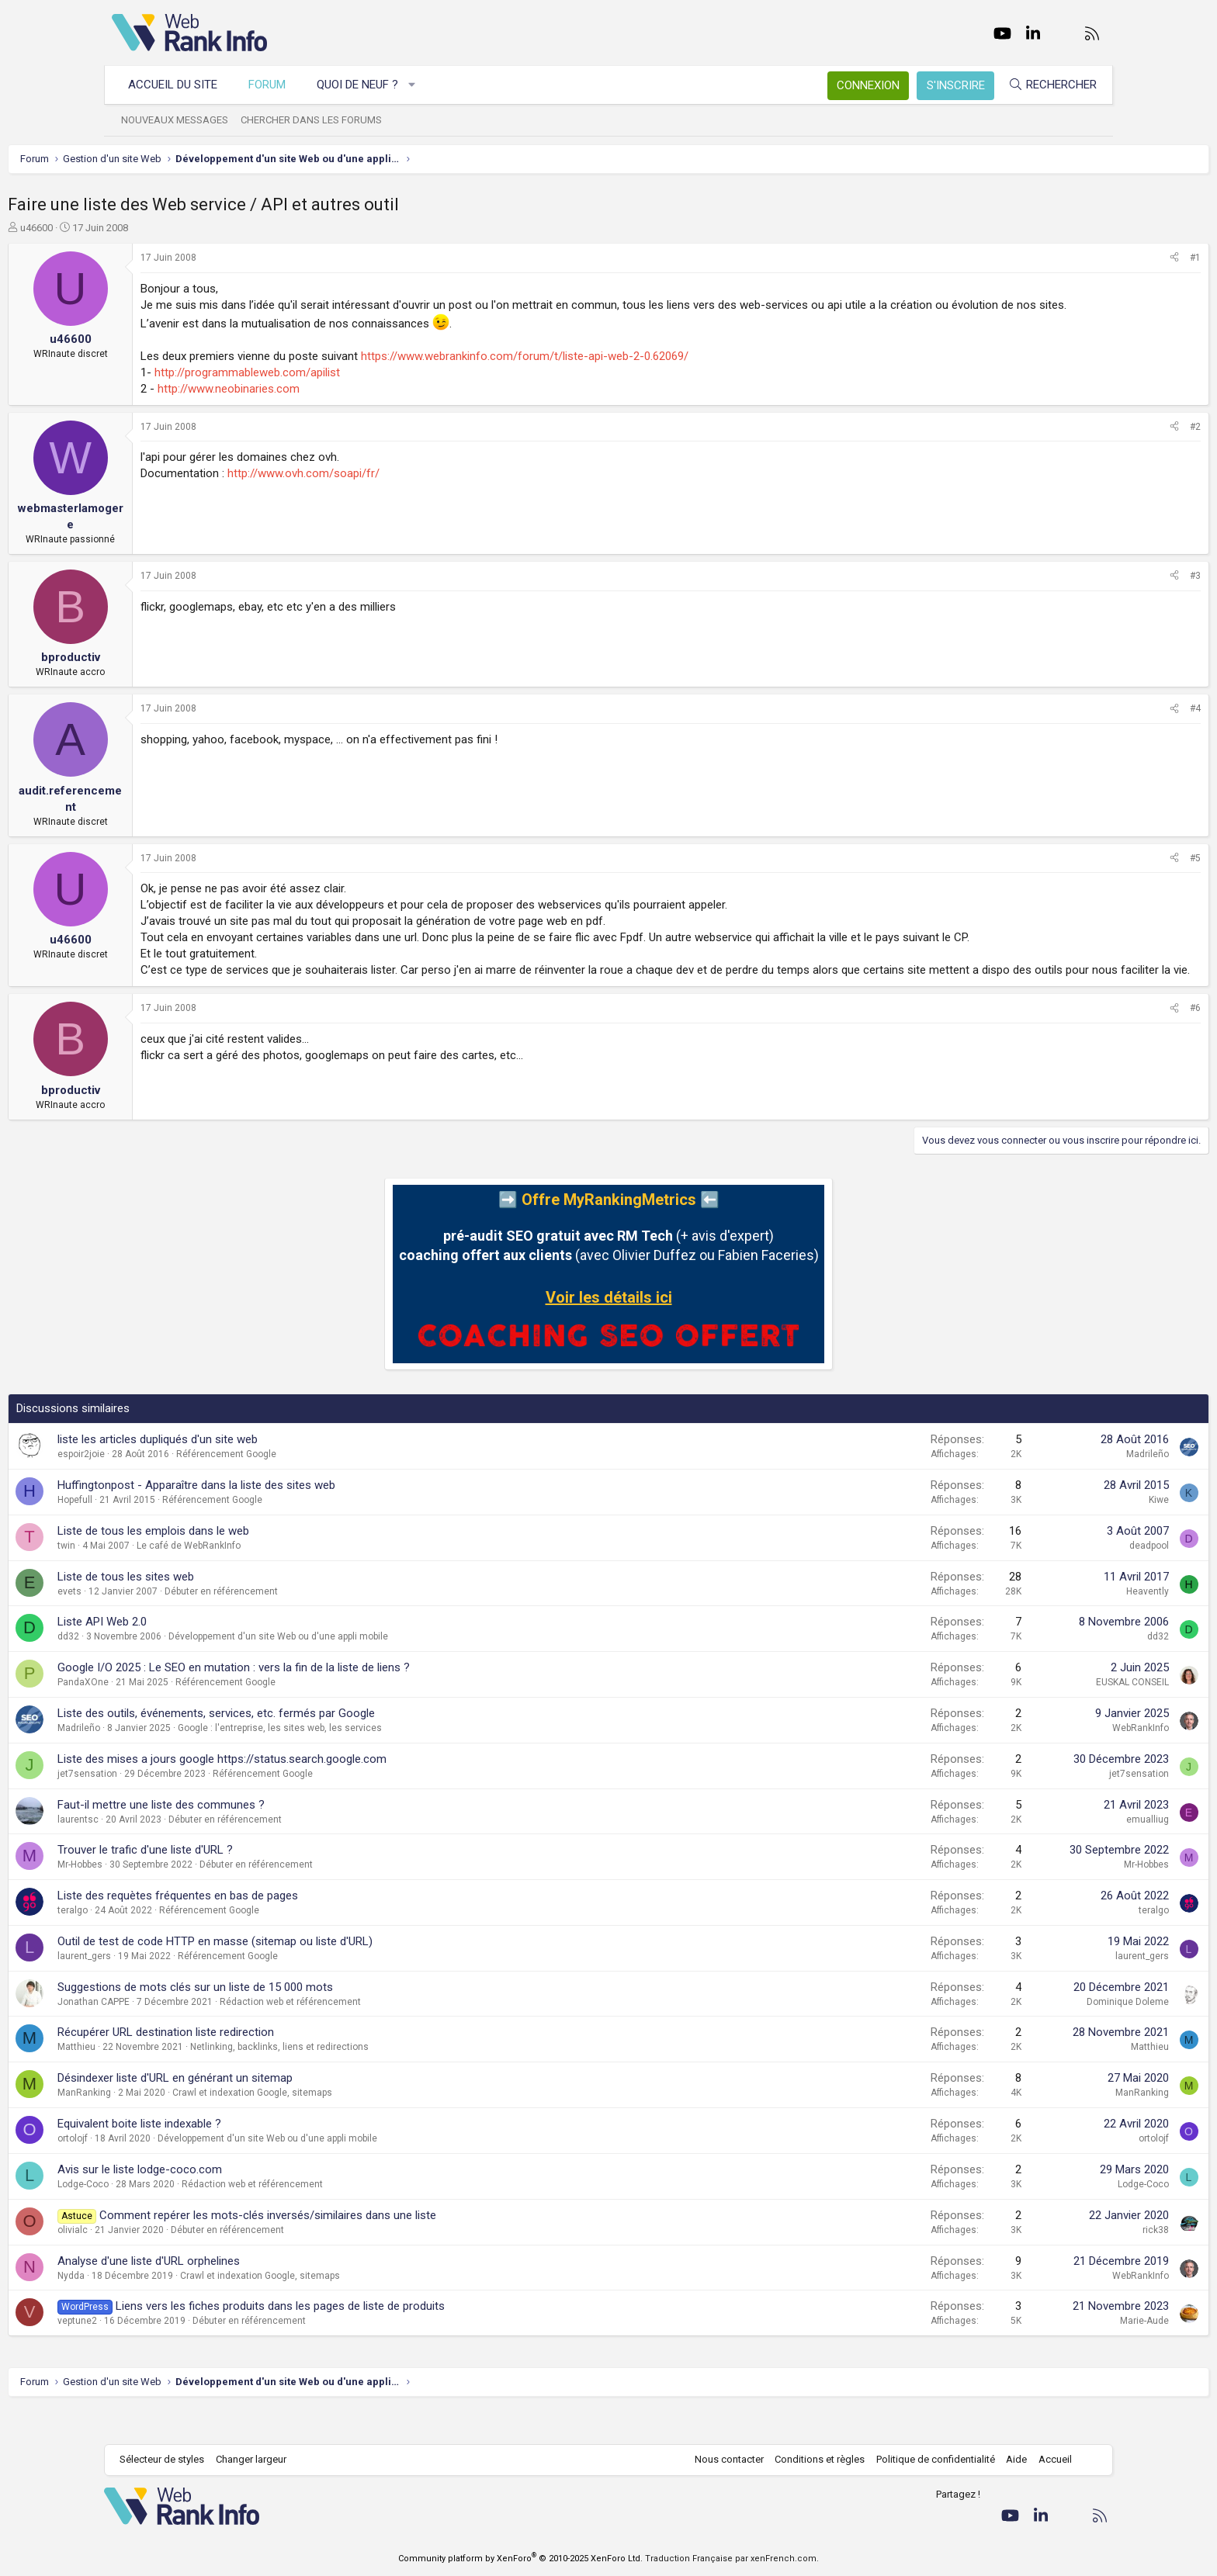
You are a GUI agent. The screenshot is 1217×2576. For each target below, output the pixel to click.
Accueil (1047, 2460)
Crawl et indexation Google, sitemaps (356, 2125)
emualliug (1043, 1852)
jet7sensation (191, 1806)
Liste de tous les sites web (229, 1609)
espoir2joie (185, 1486)
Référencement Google (330, 1486)
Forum (274, 85)
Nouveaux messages (182, 120)
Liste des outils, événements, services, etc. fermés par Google (320, 1746)
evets (173, 1624)
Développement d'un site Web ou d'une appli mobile (382, 1669)
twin (170, 1578)
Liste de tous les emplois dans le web (257, 1563)
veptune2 (181, 2353)
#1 (1091, 257)
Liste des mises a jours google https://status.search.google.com (326, 1792)
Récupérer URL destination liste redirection (269, 2065)
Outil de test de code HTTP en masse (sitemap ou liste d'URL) (319, 1974)
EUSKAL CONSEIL (1028, 1714)
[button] (420, 85)
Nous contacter (721, 2460)
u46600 (140, 228)
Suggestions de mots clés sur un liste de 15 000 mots (299, 2020)
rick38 (1051, 2262)
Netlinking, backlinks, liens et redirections (383, 2079)
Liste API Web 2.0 (206, 1654)
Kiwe (1055, 1532)
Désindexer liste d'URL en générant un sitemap (279, 2110)
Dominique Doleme (1024, 2034)
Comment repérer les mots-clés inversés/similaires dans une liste (371, 2248)
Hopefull (178, 1532)
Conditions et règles (812, 2460)
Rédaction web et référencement (394, 2034)
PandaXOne (187, 1714)
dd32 (172, 1669)
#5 (1091, 874)
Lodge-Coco (187, 2216)
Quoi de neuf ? (365, 85)
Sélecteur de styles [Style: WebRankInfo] (169, 2460)
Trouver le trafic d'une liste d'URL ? (249, 1882)
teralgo (176, 1942)
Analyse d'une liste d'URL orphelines (252, 2294)
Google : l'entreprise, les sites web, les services (384, 1760)
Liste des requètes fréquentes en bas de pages (281, 1928)
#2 (1091, 443)
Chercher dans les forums (319, 120)
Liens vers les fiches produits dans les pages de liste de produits (384, 2339)
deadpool (1045, 1578)
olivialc (176, 2262)
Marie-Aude (1040, 2353)
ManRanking (188, 2125)
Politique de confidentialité (928, 2460)
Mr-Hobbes (183, 1897)
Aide (1008, 2460)
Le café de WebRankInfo (293, 1578)
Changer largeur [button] (259, 2460)
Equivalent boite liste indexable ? (243, 2156)
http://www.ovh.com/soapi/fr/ (407, 490)
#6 (1091, 1040)
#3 (1091, 592)
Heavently (1043, 1624)
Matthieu (180, 2079)
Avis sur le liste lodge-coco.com (243, 2202)
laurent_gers (188, 1988)
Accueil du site (180, 85)
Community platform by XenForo (520, 2558)
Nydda (175, 2308)
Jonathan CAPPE (197, 2034)
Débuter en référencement (325, 1624)
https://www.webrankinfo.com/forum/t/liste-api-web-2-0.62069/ (628, 372)
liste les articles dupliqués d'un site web (261, 1472)
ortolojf (176, 2171)
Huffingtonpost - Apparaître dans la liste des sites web (300, 1518)
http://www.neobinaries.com (333, 405)
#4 (1091, 724)
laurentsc (182, 1852)
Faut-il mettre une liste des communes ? (265, 1837)
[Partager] (1070, 258)
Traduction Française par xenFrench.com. (732, 2558)
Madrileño (1043, 1486)
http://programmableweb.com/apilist (351, 389)
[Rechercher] (1045, 85)
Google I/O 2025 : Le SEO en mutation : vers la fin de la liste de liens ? (337, 1700)
